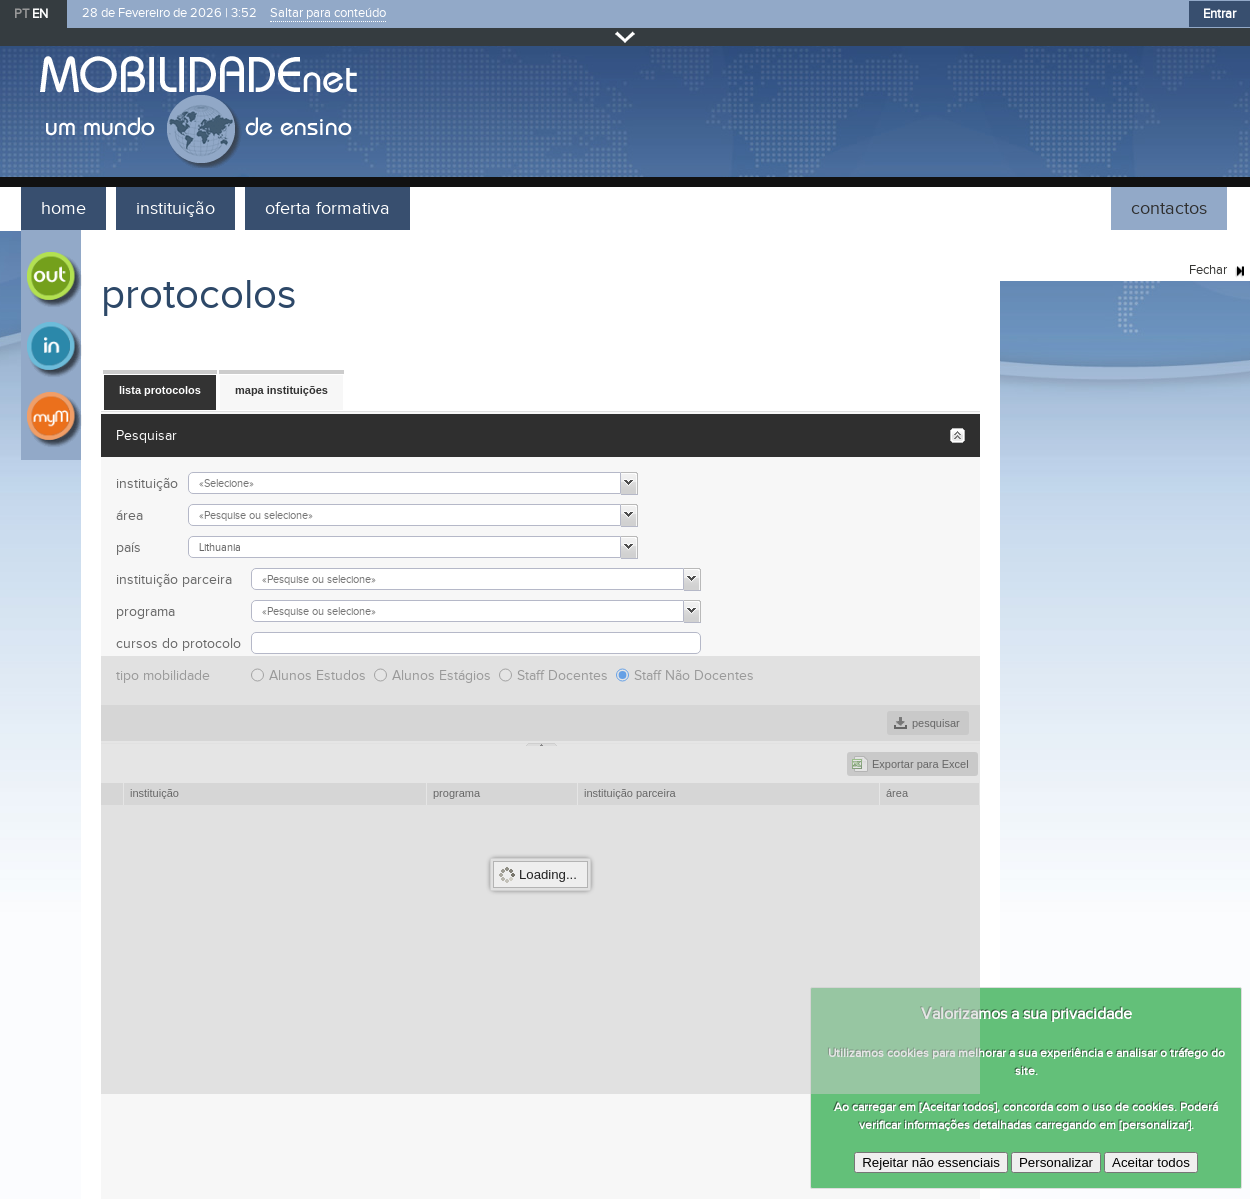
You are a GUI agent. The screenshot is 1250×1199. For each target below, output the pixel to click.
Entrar (1219, 14)
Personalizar (1056, 1162)
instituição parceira (174, 579)
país (128, 547)
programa (145, 611)
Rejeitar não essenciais (931, 1162)
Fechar (625, 36)
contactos (1169, 208)
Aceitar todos (1151, 1162)
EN (40, 14)
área (129, 515)
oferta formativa (327, 208)
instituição (175, 208)
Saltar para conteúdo (328, 13)
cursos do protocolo (178, 643)
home (63, 208)
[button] (160, 390)
